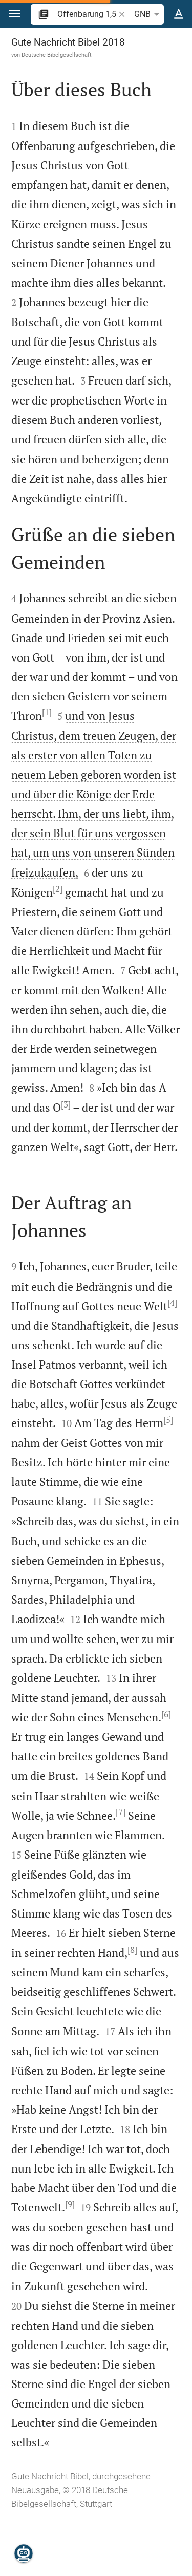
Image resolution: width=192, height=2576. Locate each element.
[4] (172, 1302)
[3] (66, 1104)
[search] (86, 14)
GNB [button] (148, 14)
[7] (120, 1812)
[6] (166, 1714)
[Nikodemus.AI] (23, 2553)
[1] (47, 712)
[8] (132, 1949)
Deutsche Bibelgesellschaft (57, 54)
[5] (168, 1419)
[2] (57, 889)
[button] (14, 14)
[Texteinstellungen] (178, 14)
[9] (70, 2204)
